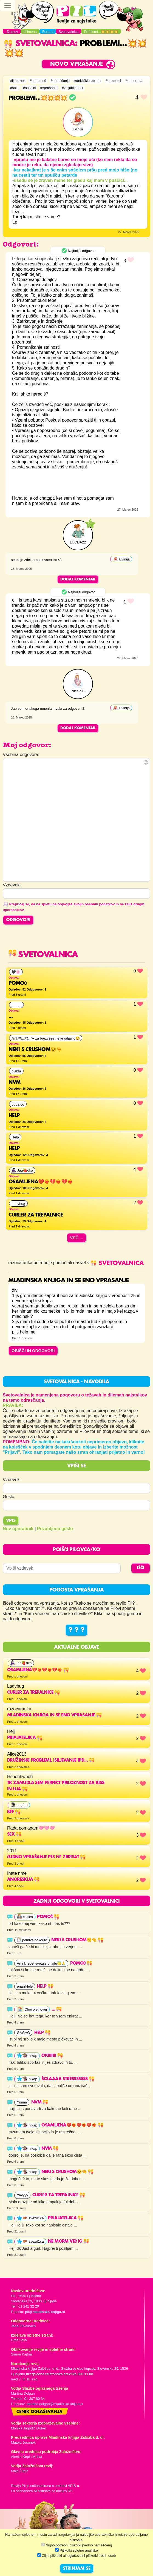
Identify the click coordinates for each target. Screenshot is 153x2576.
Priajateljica (24, 1738)
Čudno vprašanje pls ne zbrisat (46, 1857)
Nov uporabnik (18, 1528)
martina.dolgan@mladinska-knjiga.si (55, 2404)
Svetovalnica (39, 43)
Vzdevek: (12, 1479)
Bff (14, 1812)
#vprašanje (49, 88)
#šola (14, 88)
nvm (39, 2102)
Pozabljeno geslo (55, 1528)
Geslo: (9, 1496)
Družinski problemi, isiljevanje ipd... (51, 1760)
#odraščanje (60, 81)
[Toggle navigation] (7, 5)
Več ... (76, 1237)
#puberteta (134, 81)
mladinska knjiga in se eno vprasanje (54, 1715)
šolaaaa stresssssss (67, 2079)
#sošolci (29, 88)
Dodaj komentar (77, 579)
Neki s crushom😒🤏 (77, 1940)
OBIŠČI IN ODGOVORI (33, 1350)
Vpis (11, 1521)
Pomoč (48, 1917)
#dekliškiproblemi (87, 81)
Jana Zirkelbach (23, 2326)
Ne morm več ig (68, 2241)
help (45, 1986)
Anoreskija (23, 1879)
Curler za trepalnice (33, 1692)
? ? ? (76, 1630)
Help (42, 2033)
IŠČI (140, 1568)
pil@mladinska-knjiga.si (45, 2312)
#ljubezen (17, 81)
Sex (14, 1834)
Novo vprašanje (76, 64)
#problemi (113, 81)
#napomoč (38, 81)
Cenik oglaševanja (39, 2412)
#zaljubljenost (72, 88)
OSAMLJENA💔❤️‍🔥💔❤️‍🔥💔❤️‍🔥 (38, 1670)
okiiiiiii (52, 2056)
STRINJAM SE (76, 2568)
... (57, 2009)
